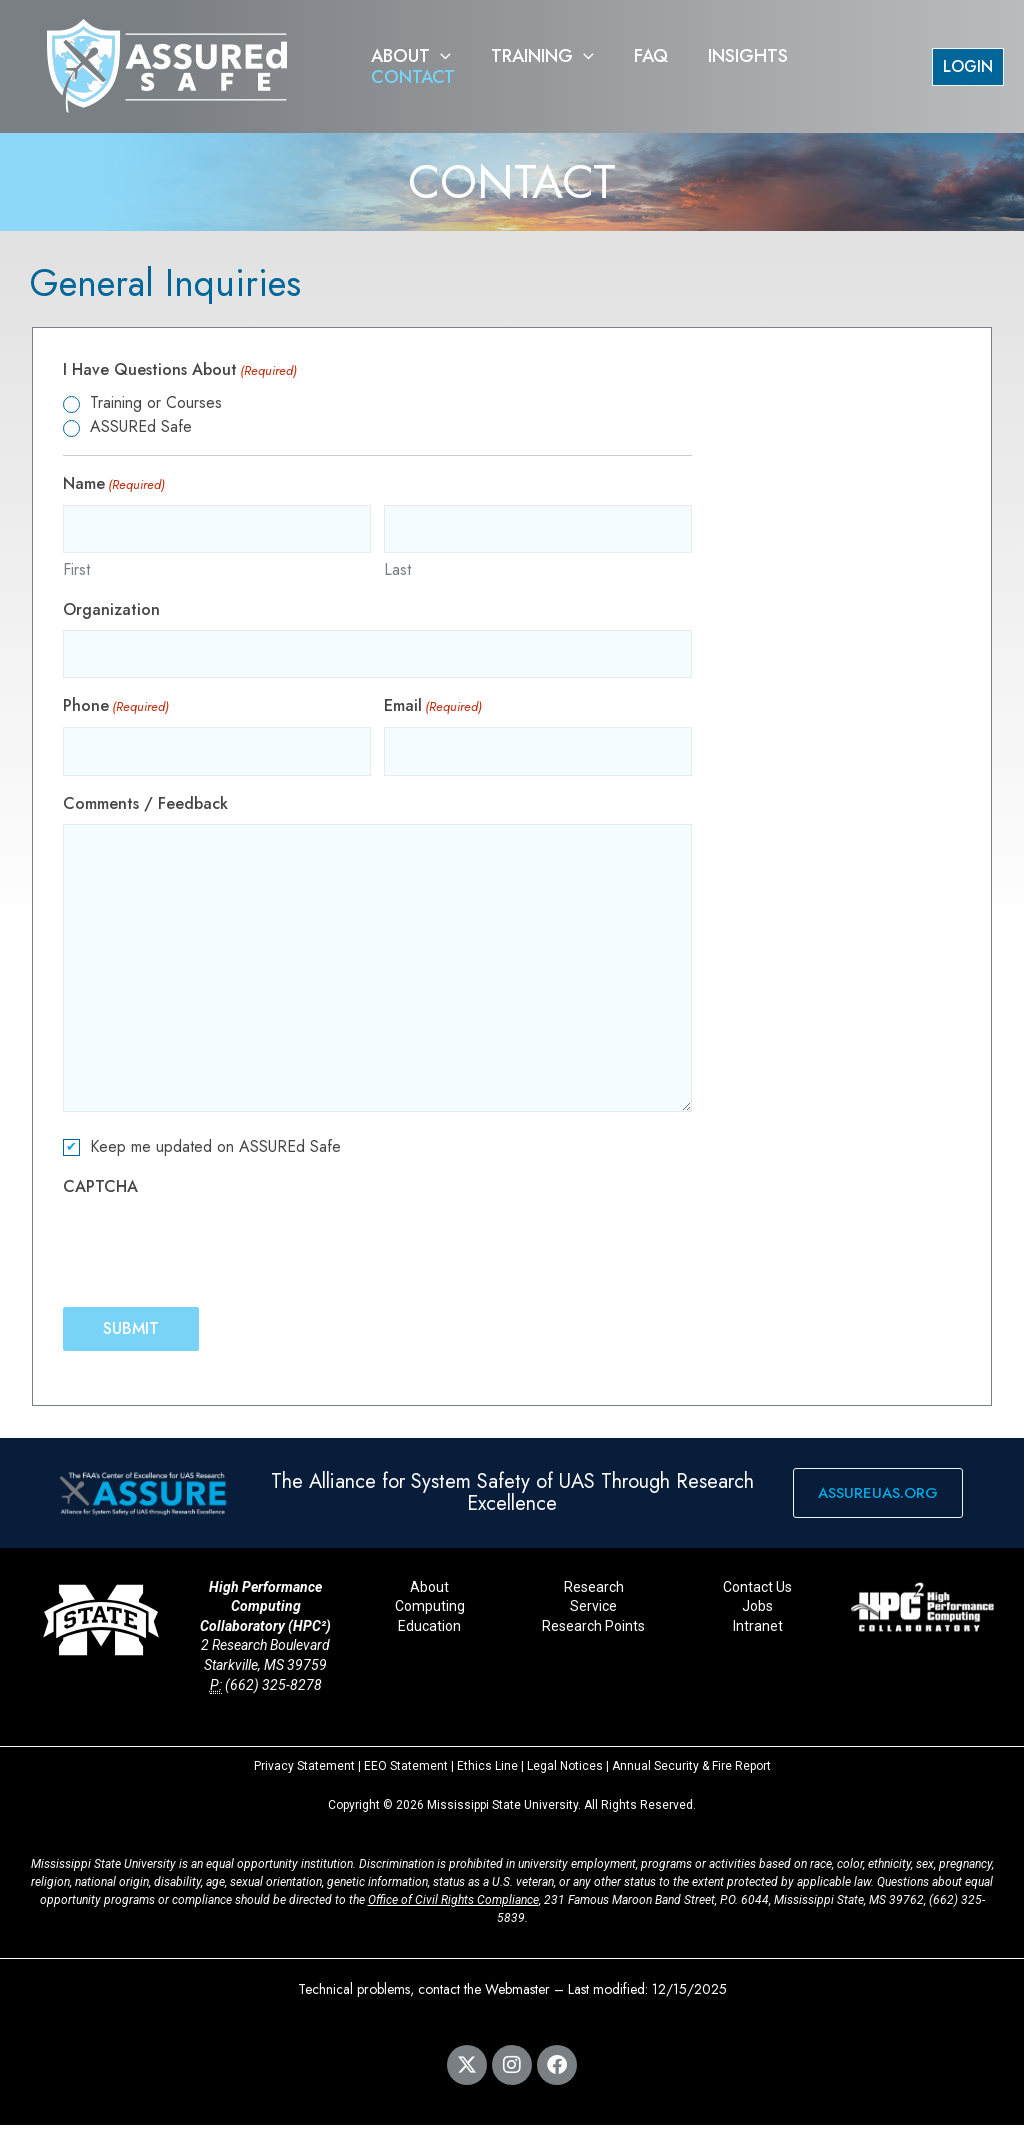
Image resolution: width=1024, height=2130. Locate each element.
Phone (116, 710)
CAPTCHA (100, 1191)
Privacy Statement (304, 1771)
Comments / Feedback (145, 808)
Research (594, 1592)
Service (593, 1612)
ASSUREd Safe (141, 426)
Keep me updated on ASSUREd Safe (215, 1151)
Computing (430, 1612)
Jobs (757, 1612)
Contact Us (757, 1592)
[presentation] (215, 1251)
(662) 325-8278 (273, 1690)
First (76, 571)
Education (429, 1631)
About (429, 1592)
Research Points (593, 1631)
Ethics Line (487, 1771)
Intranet (758, 1631)
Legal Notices (565, 1771)
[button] (438, 67)
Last (397, 571)
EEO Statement (406, 1771)
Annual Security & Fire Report (691, 1771)
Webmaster (517, 1994)
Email (433, 710)
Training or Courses (156, 402)
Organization (111, 611)
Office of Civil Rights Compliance (453, 1905)
